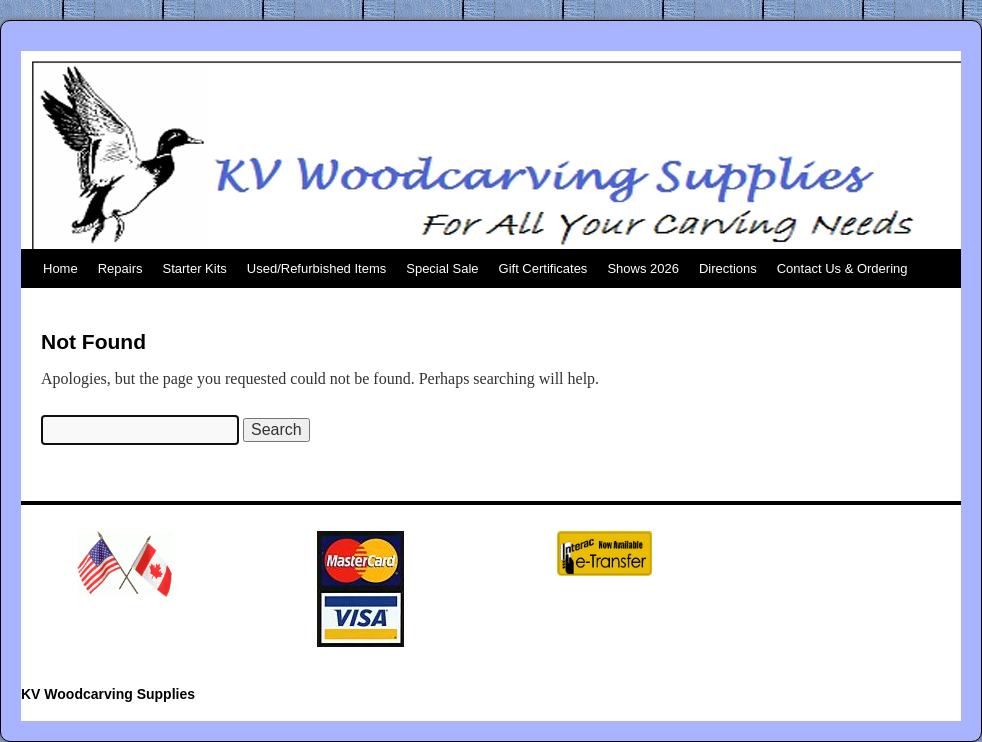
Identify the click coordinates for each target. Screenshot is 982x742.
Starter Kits (194, 268)
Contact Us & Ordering (842, 268)
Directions (728, 268)
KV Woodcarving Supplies (108, 694)
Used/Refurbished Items (316, 268)
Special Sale (442, 268)
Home (60, 268)
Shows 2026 (643, 268)
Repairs (120, 268)
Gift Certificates (543, 268)
